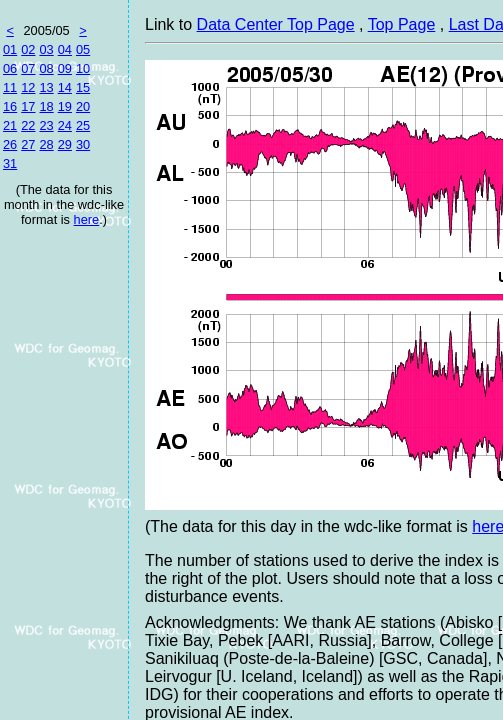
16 (10, 106)
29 (65, 144)
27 (28, 144)
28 (46, 144)
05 (83, 49)
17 (28, 106)
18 (46, 106)
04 (65, 49)
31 (10, 163)
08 (46, 68)
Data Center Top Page (276, 24)
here (87, 219)
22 (28, 125)
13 (46, 87)
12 (28, 87)
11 (10, 87)
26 (10, 144)
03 (46, 49)
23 (46, 125)
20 (83, 106)
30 (83, 144)
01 (10, 49)
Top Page (402, 24)
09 (65, 68)
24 (65, 125)
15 (83, 87)
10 (83, 68)
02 (28, 49)
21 (10, 125)
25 (83, 125)
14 (65, 87)
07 (28, 68)
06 (10, 68)
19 (65, 106)
